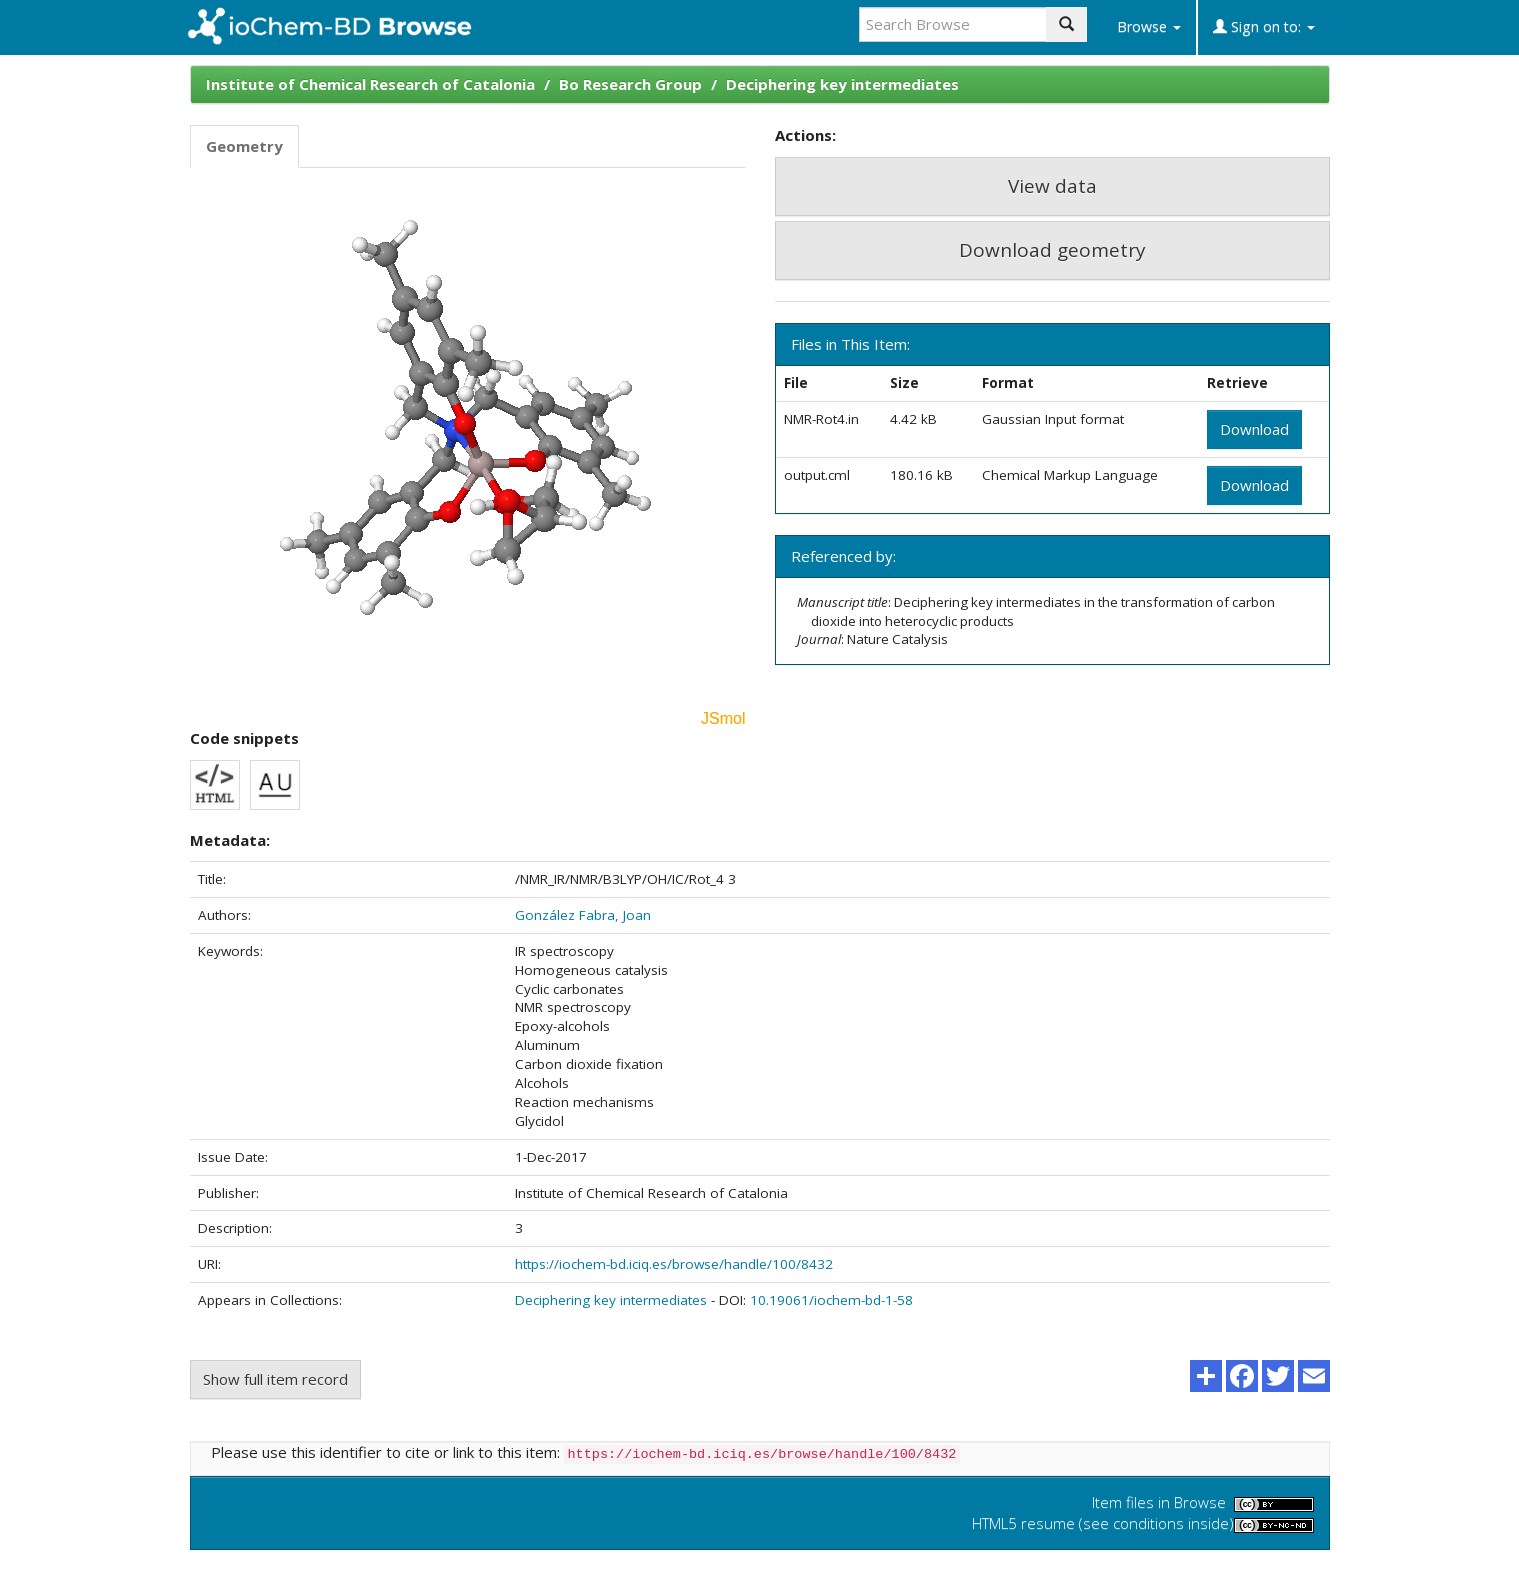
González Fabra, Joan (583, 915)
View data (1052, 186)
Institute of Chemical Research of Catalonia (370, 84)
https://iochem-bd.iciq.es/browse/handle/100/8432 (674, 1264)
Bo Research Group (630, 84)
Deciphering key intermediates (842, 84)
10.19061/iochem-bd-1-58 (831, 1300)
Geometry (244, 146)
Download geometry (1052, 250)
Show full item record (275, 1379)
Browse (1149, 26)
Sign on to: (1264, 26)
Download (1254, 429)
